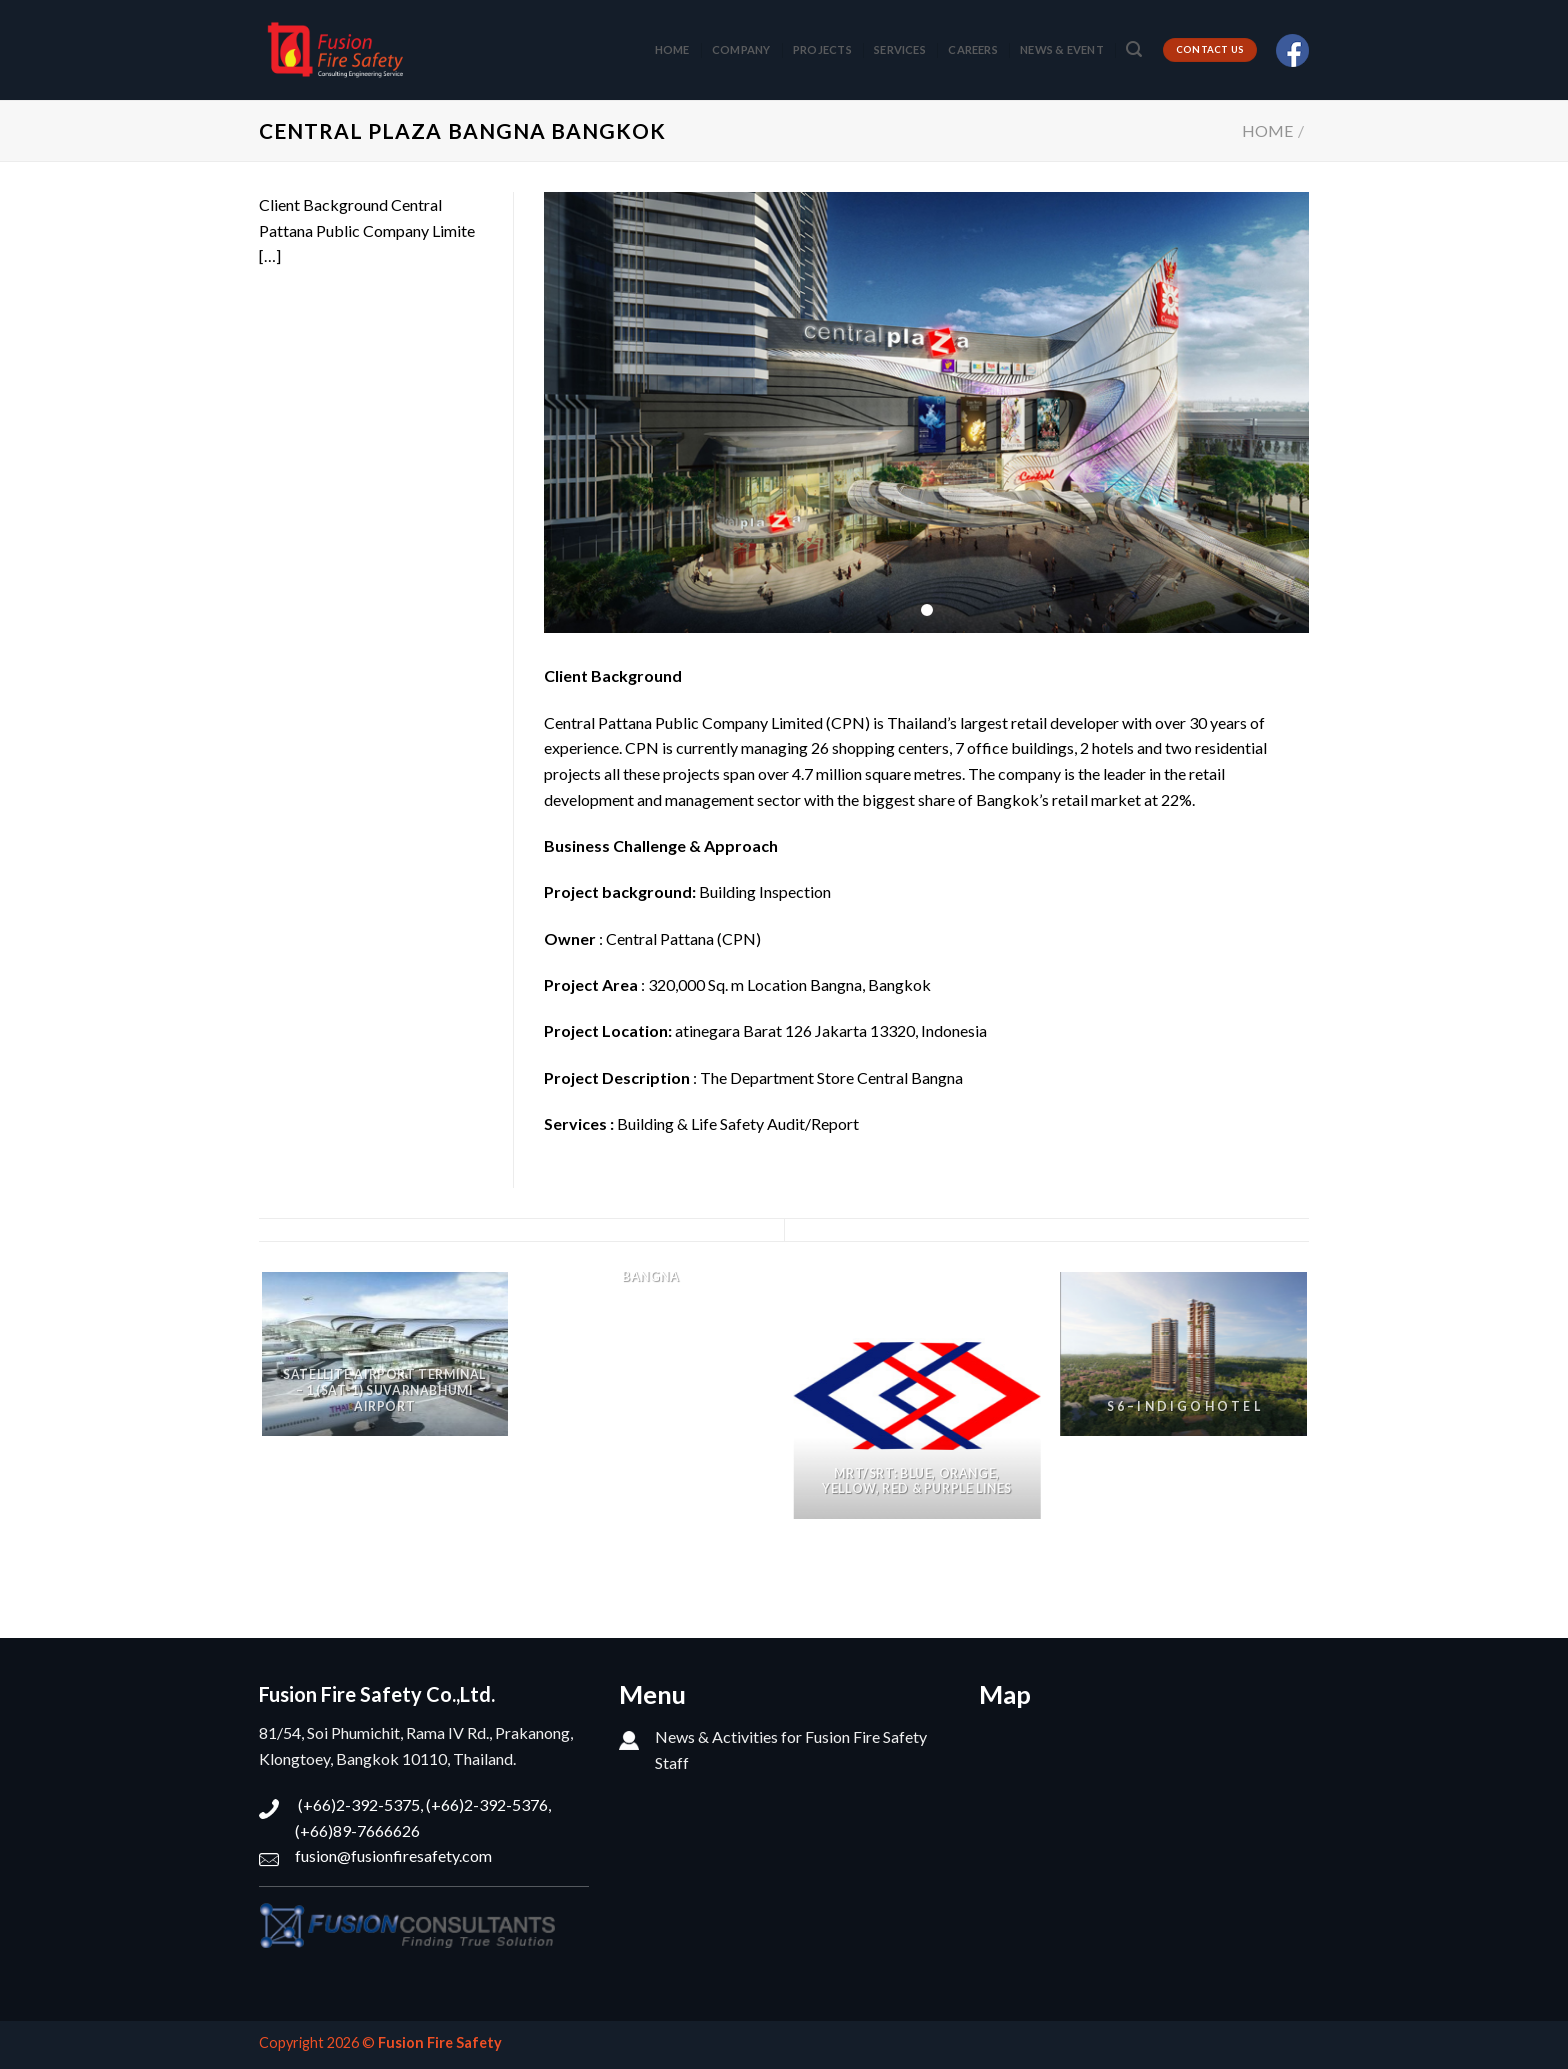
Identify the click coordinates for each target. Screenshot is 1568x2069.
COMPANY (741, 49)
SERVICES (900, 49)
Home (1267, 130)
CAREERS (973, 49)
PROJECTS (822, 49)
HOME (672, 49)
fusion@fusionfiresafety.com (393, 1855)
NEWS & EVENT (1062, 49)
